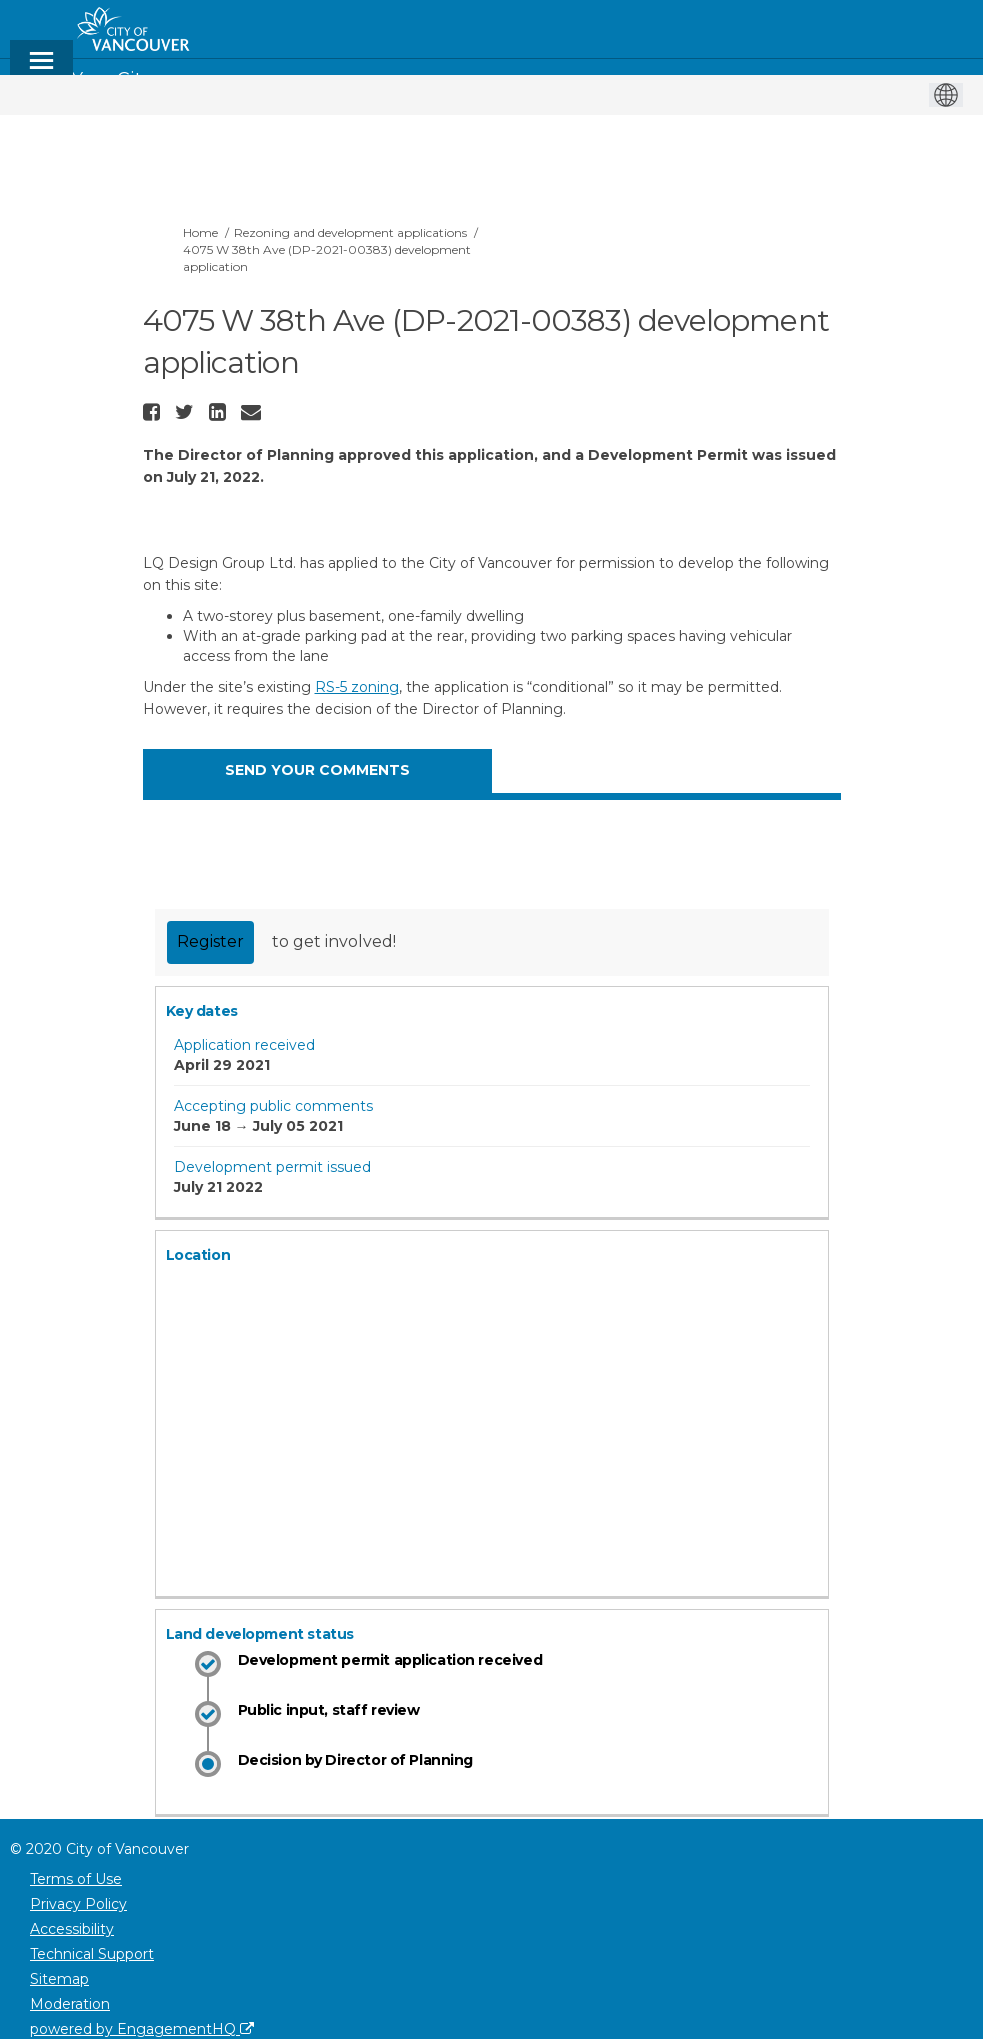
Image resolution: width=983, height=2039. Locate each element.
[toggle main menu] (41, 69)
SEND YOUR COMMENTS (317, 770)
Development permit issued (272, 1167)
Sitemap (59, 1979)
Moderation (70, 2004)
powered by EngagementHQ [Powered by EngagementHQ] (142, 2029)
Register (210, 941)
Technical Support (92, 1954)
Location (198, 1255)
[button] (154, 412)
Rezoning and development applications (350, 232)
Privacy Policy (78, 1904)
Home (200, 232)
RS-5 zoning (357, 687)
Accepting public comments (273, 1106)
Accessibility (72, 1929)
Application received (244, 1045)
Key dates (202, 1011)
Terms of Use (76, 1879)
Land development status (260, 1634)
